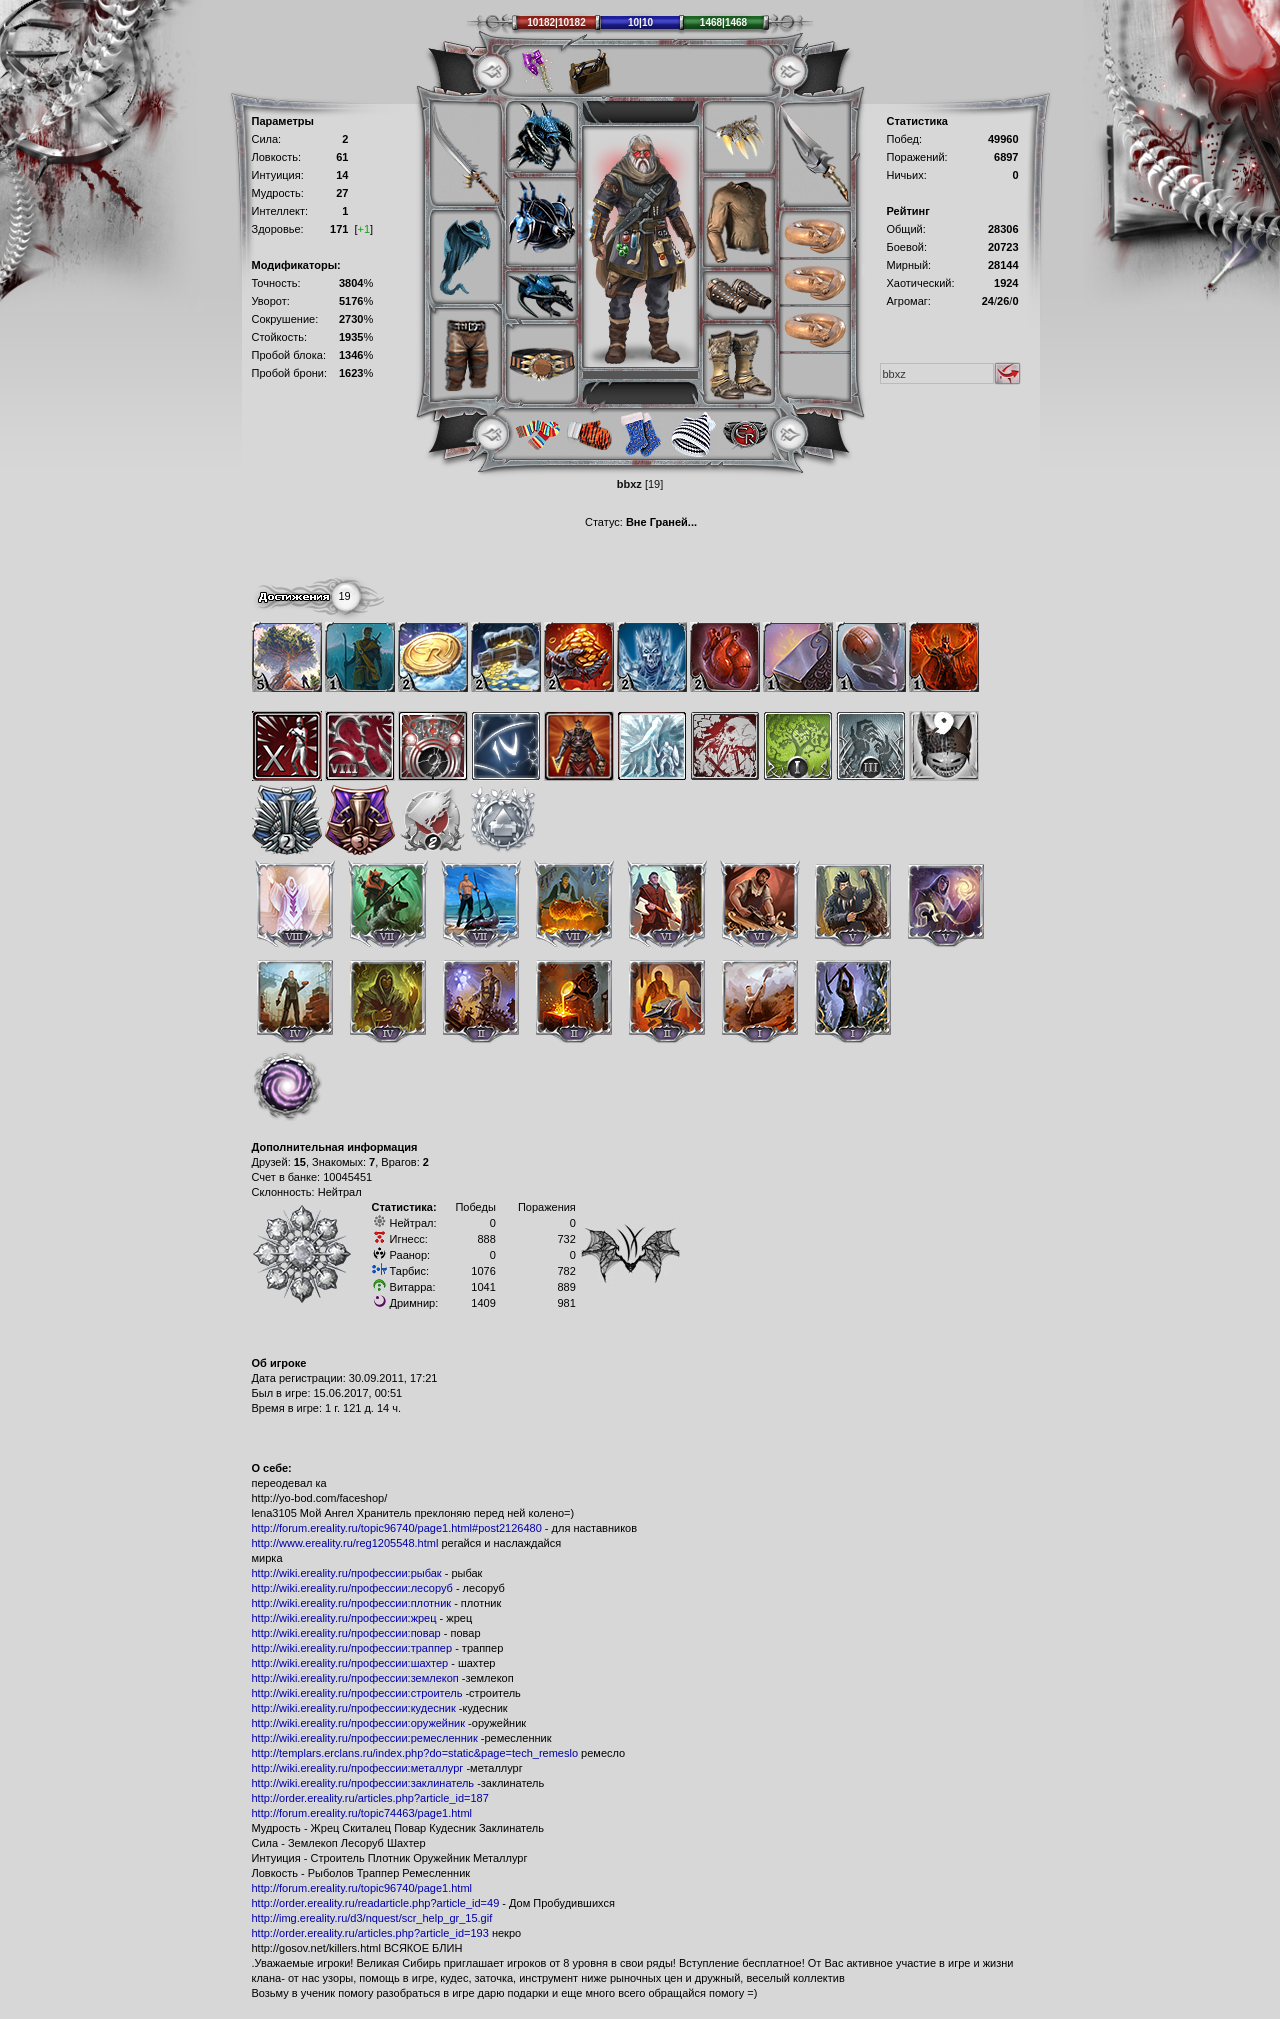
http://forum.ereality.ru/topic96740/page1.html (362, 1888)
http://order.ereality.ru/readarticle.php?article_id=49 (376, 1903)
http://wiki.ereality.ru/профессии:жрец (344, 1618)
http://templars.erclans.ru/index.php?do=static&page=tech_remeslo (415, 1753)
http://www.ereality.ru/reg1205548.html (345, 1543)
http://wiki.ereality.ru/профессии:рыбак (347, 1573)
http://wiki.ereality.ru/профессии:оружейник (359, 1723)
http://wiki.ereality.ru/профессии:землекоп (355, 1678)
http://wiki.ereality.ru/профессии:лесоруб (352, 1588)
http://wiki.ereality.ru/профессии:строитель (357, 1693)
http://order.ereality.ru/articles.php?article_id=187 (370, 1798)
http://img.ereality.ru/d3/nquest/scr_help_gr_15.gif (372, 1918)
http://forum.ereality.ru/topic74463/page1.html (362, 1813)
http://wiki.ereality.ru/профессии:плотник (352, 1603)
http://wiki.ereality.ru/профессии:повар (346, 1633)
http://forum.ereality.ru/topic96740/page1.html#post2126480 (397, 1528)
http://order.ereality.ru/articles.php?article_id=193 (370, 1933)
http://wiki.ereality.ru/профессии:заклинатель (363, 1783)
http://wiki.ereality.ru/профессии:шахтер (350, 1663)
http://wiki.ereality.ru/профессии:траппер (352, 1648)
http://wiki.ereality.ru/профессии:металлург (358, 1768)
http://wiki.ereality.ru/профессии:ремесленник (365, 1738)
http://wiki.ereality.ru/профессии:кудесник (354, 1708)
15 (300, 1162)
